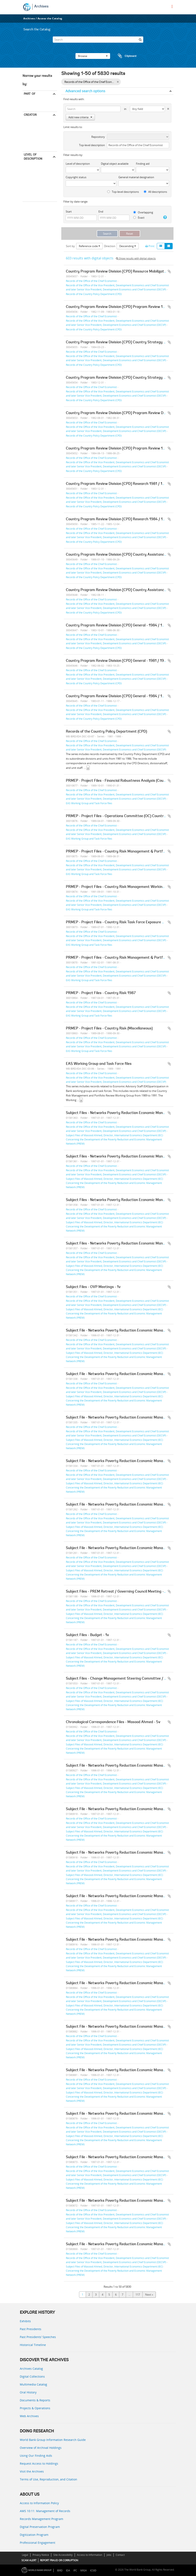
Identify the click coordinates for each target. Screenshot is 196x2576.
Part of (29, 94)
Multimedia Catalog (33, 2384)
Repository (98, 137)
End (100, 211)
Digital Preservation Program (40, 2527)
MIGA (83, 2570)
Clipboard (125, 56)
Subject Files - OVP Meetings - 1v (93, 1287)
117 (138, 2294)
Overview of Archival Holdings (41, 2448)
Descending (127, 246)
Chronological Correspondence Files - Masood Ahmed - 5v (113, 1722)
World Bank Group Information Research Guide (53, 2440)
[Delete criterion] (167, 108)
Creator (30, 115)
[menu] (172, 6)
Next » (149, 2294)
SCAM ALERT (28, 2560)
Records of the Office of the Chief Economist (40, 105)
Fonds (27, 195)
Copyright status (76, 177)
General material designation (136, 177)
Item (26, 176)
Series (27, 183)
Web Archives (29, 2416)
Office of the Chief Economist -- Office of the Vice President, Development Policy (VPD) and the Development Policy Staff (40, 133)
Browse (93, 56)
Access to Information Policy (39, 2503)
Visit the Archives (32, 2471)
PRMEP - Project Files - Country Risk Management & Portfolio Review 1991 (128, 958)
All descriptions (155, 192)
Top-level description (92, 145)
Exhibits (25, 2321)
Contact (120, 2555)
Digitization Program (34, 2535)
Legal (25, 2555)
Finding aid (143, 164)
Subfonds (29, 189)
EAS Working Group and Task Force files (89, 803)
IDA (68, 2570)
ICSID (93, 2570)
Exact (138, 217)
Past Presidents (30, 2329)
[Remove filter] (118, 82)
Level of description (33, 156)
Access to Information (89, 2555)
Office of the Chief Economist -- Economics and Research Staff (40, 139)
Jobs (109, 2555)
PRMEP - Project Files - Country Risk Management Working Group (120, 887)
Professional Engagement (37, 2543)
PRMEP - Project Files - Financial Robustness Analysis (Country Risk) (123, 781)
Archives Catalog (31, 2369)
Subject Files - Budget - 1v (87, 1635)
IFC (75, 2570)
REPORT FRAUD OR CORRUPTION (59, 2560)
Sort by (70, 246)
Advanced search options (85, 91)
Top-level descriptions (123, 192)
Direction (109, 246)
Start (69, 211)
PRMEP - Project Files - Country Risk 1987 (101, 993)
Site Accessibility (63, 2555)
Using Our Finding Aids (36, 2456)
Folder (27, 170)
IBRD (60, 2570)
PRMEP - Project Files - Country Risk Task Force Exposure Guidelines (122, 922)
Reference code (89, 246)
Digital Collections (32, 2376)
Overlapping (143, 212)
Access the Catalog (50, 18)
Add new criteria (80, 117)
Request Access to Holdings (39, 2463)
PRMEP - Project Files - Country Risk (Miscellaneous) (109, 1028)
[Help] (165, 217)
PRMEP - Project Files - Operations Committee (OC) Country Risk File (123, 816)
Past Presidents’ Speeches (38, 2337)
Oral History (28, 2392)
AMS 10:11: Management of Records (45, 2511)
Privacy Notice (41, 2555)
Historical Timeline (33, 2345)
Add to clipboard (169, 271)
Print (150, 246)
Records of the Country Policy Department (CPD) (94, 294)
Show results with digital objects (136, 258)
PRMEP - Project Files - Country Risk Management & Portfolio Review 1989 (128, 852)
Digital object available (114, 164)
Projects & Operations (35, 2408)
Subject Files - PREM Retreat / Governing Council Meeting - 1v (117, 1592)
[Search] (98, 39)
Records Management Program (41, 2519)
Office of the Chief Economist (40, 126)
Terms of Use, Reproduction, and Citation (48, 2479)
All (25, 100)
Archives (41, 7)
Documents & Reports (35, 2400)
